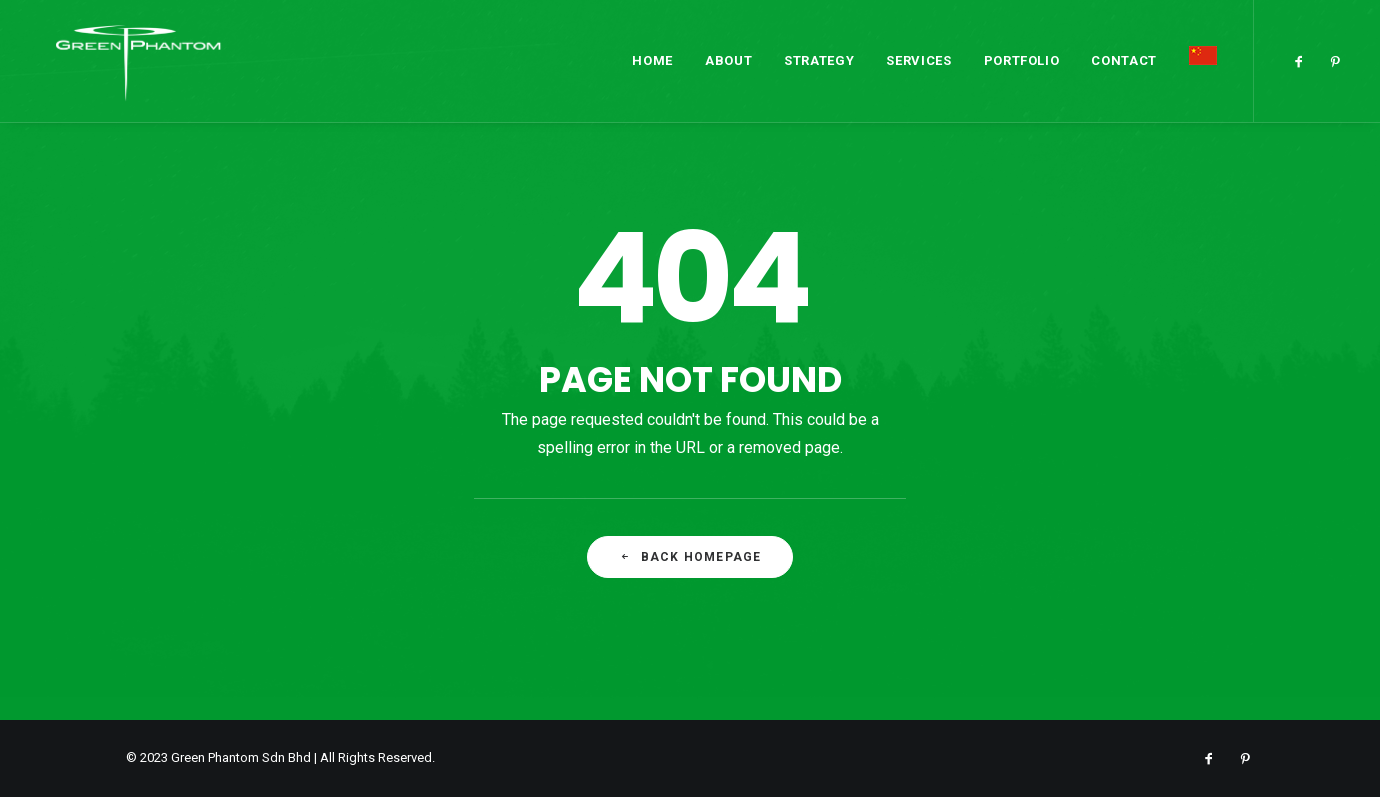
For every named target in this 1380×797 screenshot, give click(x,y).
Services (918, 53)
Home (652, 53)
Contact (1124, 53)
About (728, 53)
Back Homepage (690, 557)
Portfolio (1022, 53)
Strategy (819, 53)
